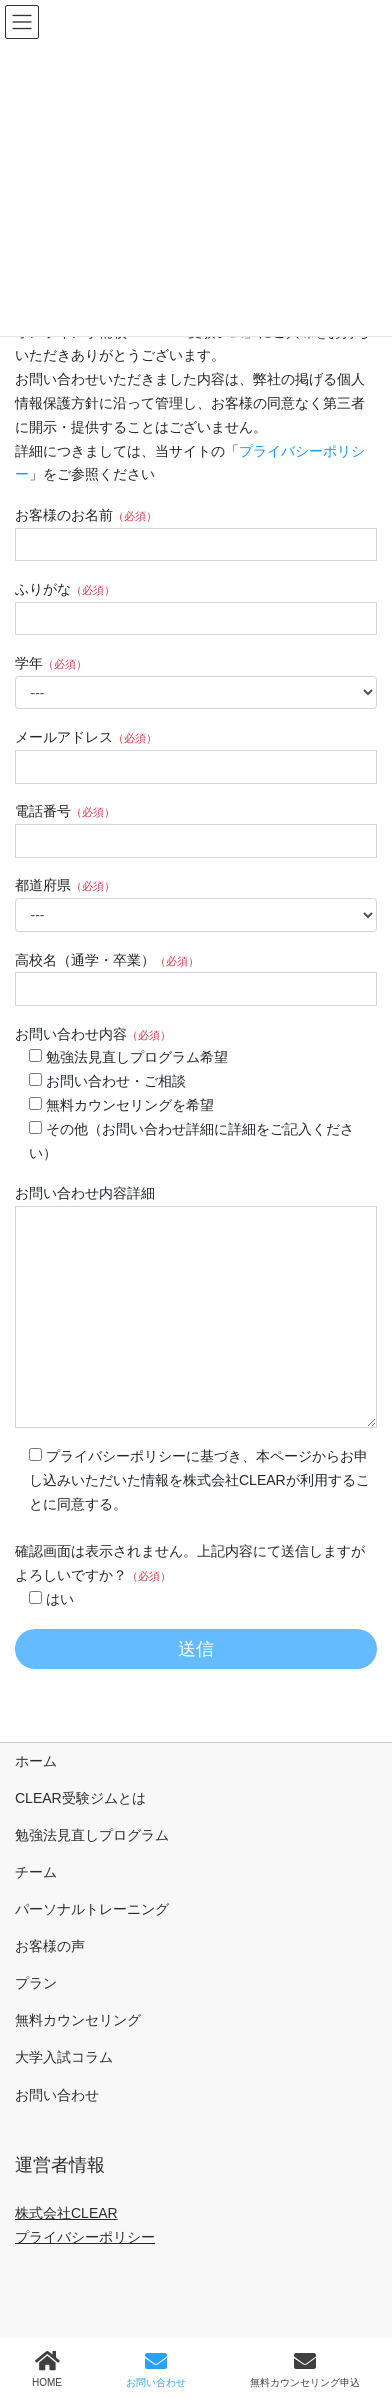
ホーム (36, 1761)
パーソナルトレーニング (92, 1909)
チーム (36, 1872)
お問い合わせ (57, 2095)
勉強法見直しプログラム (92, 1835)
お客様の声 (50, 1946)
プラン (36, 1983)
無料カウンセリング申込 (305, 2369)
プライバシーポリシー (85, 2237)
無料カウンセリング (78, 2020)
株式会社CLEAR (66, 2213)
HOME (47, 2369)
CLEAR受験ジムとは (80, 1798)
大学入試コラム (64, 2057)
